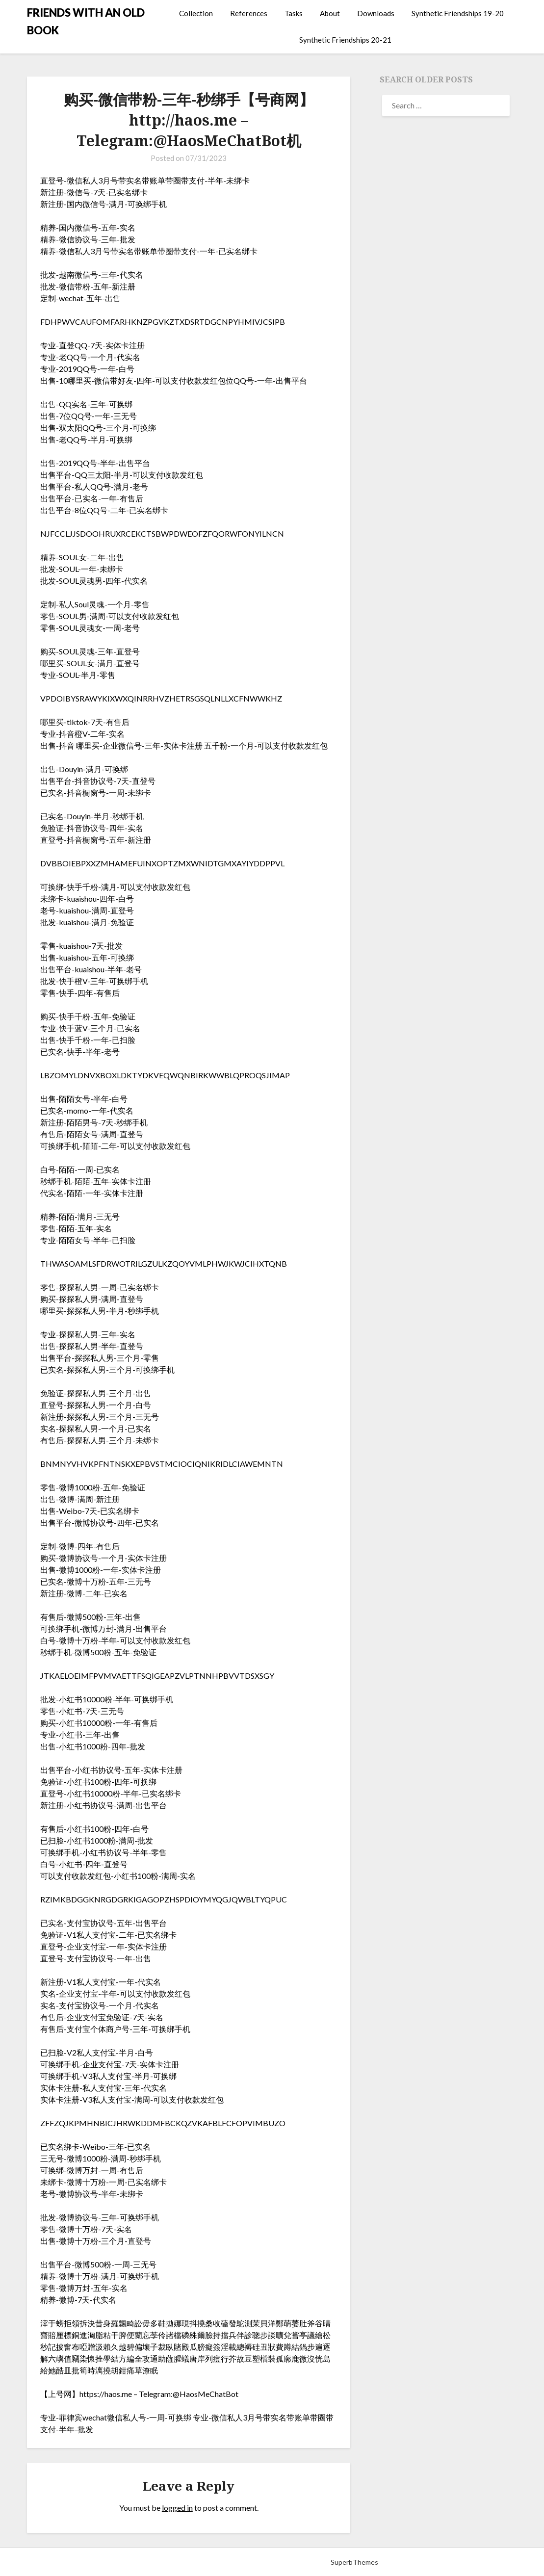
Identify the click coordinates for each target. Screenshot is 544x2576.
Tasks (294, 13)
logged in (177, 2507)
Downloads (375, 13)
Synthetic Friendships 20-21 (345, 39)
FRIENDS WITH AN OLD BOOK (86, 21)
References (248, 13)
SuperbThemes (354, 2562)
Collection (196, 13)
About (330, 13)
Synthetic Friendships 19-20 (458, 13)
